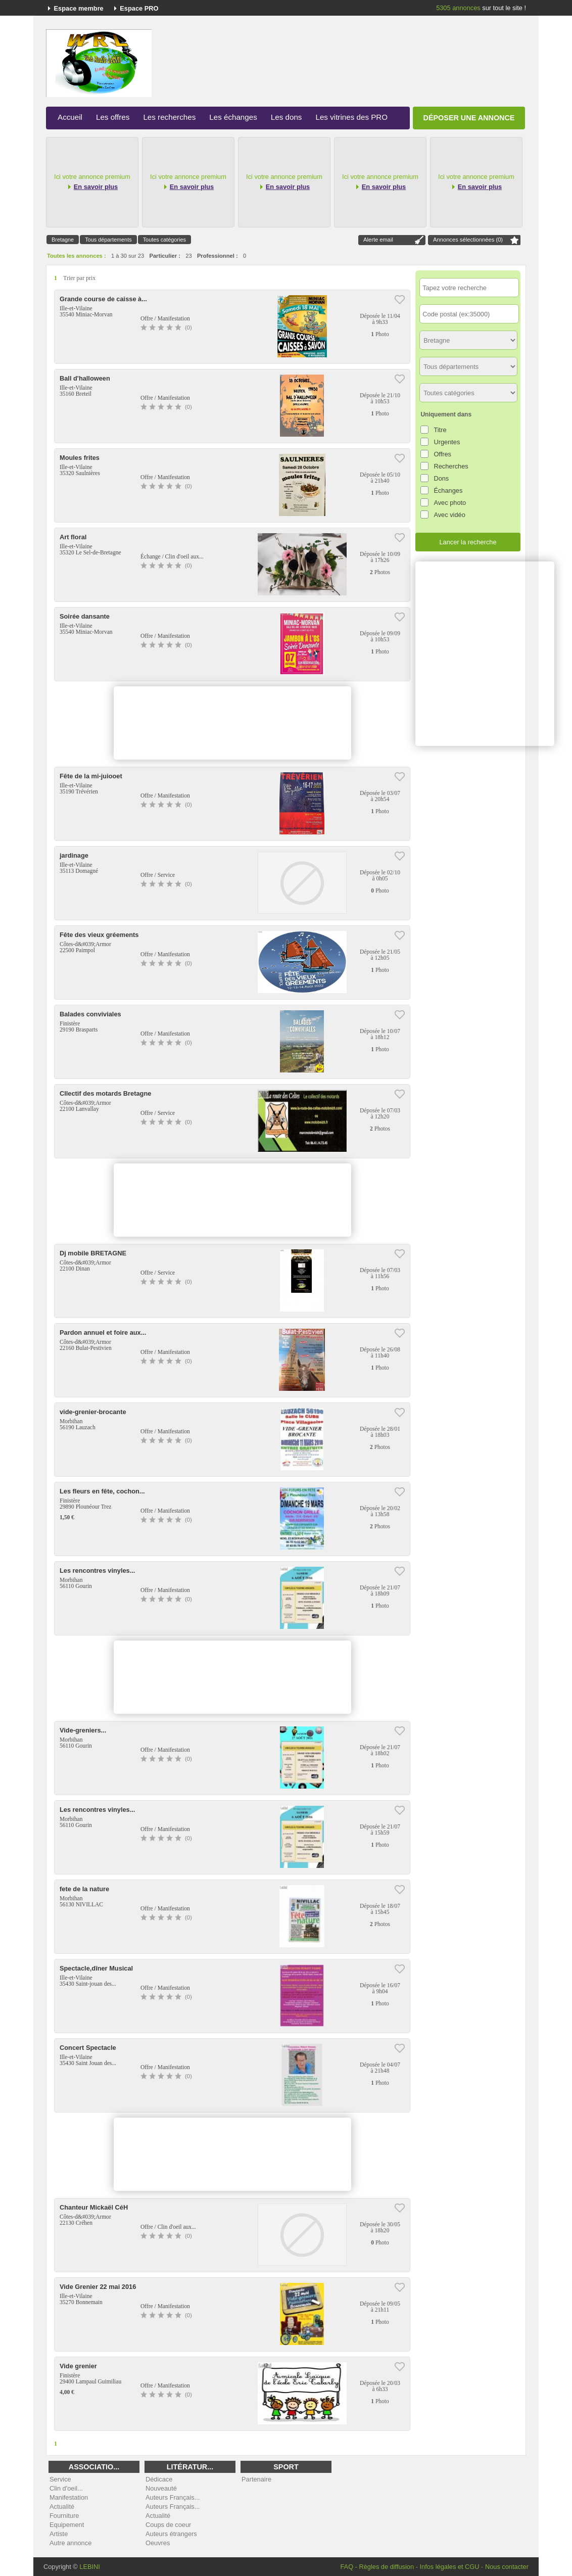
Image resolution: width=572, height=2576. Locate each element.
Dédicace (159, 2479)
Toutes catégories (164, 240)
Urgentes (447, 442)
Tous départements (108, 240)
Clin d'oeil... (66, 2488)
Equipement (67, 2524)
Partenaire (256, 2479)
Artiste (59, 2534)
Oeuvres (158, 2543)
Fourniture (64, 2515)
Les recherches (169, 117)
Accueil (70, 117)
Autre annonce (70, 2543)
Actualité (62, 2506)
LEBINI (89, 2566)
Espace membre (79, 8)
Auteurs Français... (173, 2497)
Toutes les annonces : (76, 256)
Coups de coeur (168, 2524)
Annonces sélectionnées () (468, 240)
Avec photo (450, 502)
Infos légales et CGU (449, 2566)
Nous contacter (507, 2566)
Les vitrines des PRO (351, 117)
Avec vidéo (449, 515)
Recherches (451, 466)
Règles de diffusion (386, 2566)
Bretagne (63, 240)
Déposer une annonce (469, 118)
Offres (442, 454)
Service (60, 2479)
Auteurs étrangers (171, 2534)
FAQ (346, 2566)
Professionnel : (217, 256)
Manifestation (69, 2497)
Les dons (286, 117)
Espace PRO (139, 8)
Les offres (112, 117)
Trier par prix (79, 278)
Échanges (448, 490)
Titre (440, 430)
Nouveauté (161, 2488)
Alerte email (378, 240)
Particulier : (164, 256)
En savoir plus (96, 187)
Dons (441, 478)
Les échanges (233, 117)
